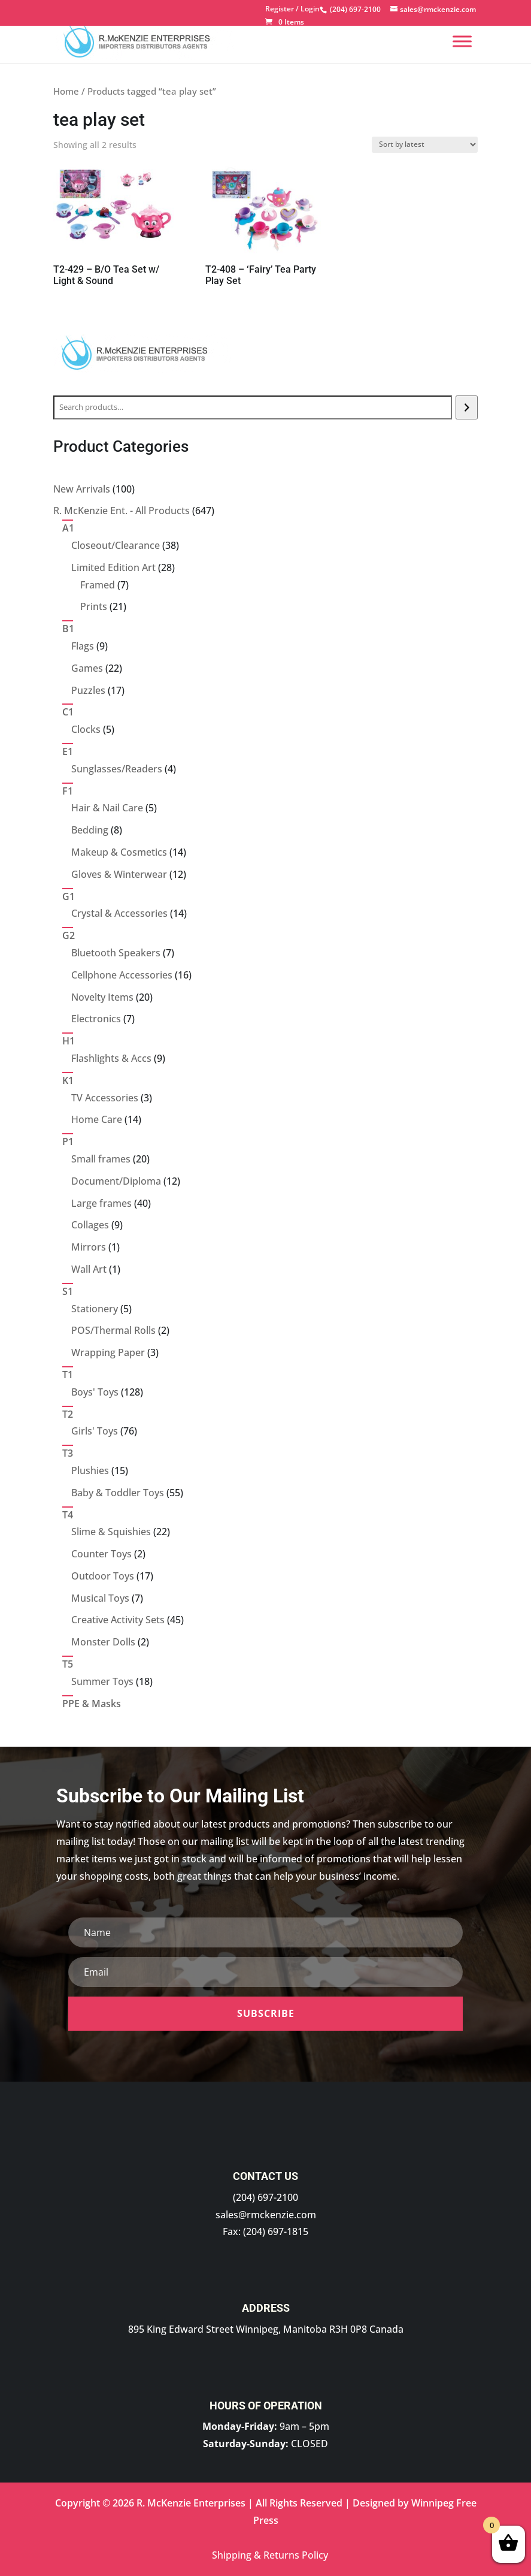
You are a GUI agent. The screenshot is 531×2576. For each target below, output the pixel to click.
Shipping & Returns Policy (270, 2555)
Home (66, 91)
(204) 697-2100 (265, 2197)
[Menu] (462, 41)
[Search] (467, 407)
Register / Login (292, 9)
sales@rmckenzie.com (266, 2214)
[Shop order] (425, 145)
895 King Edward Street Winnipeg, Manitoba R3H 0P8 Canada (265, 2329)
